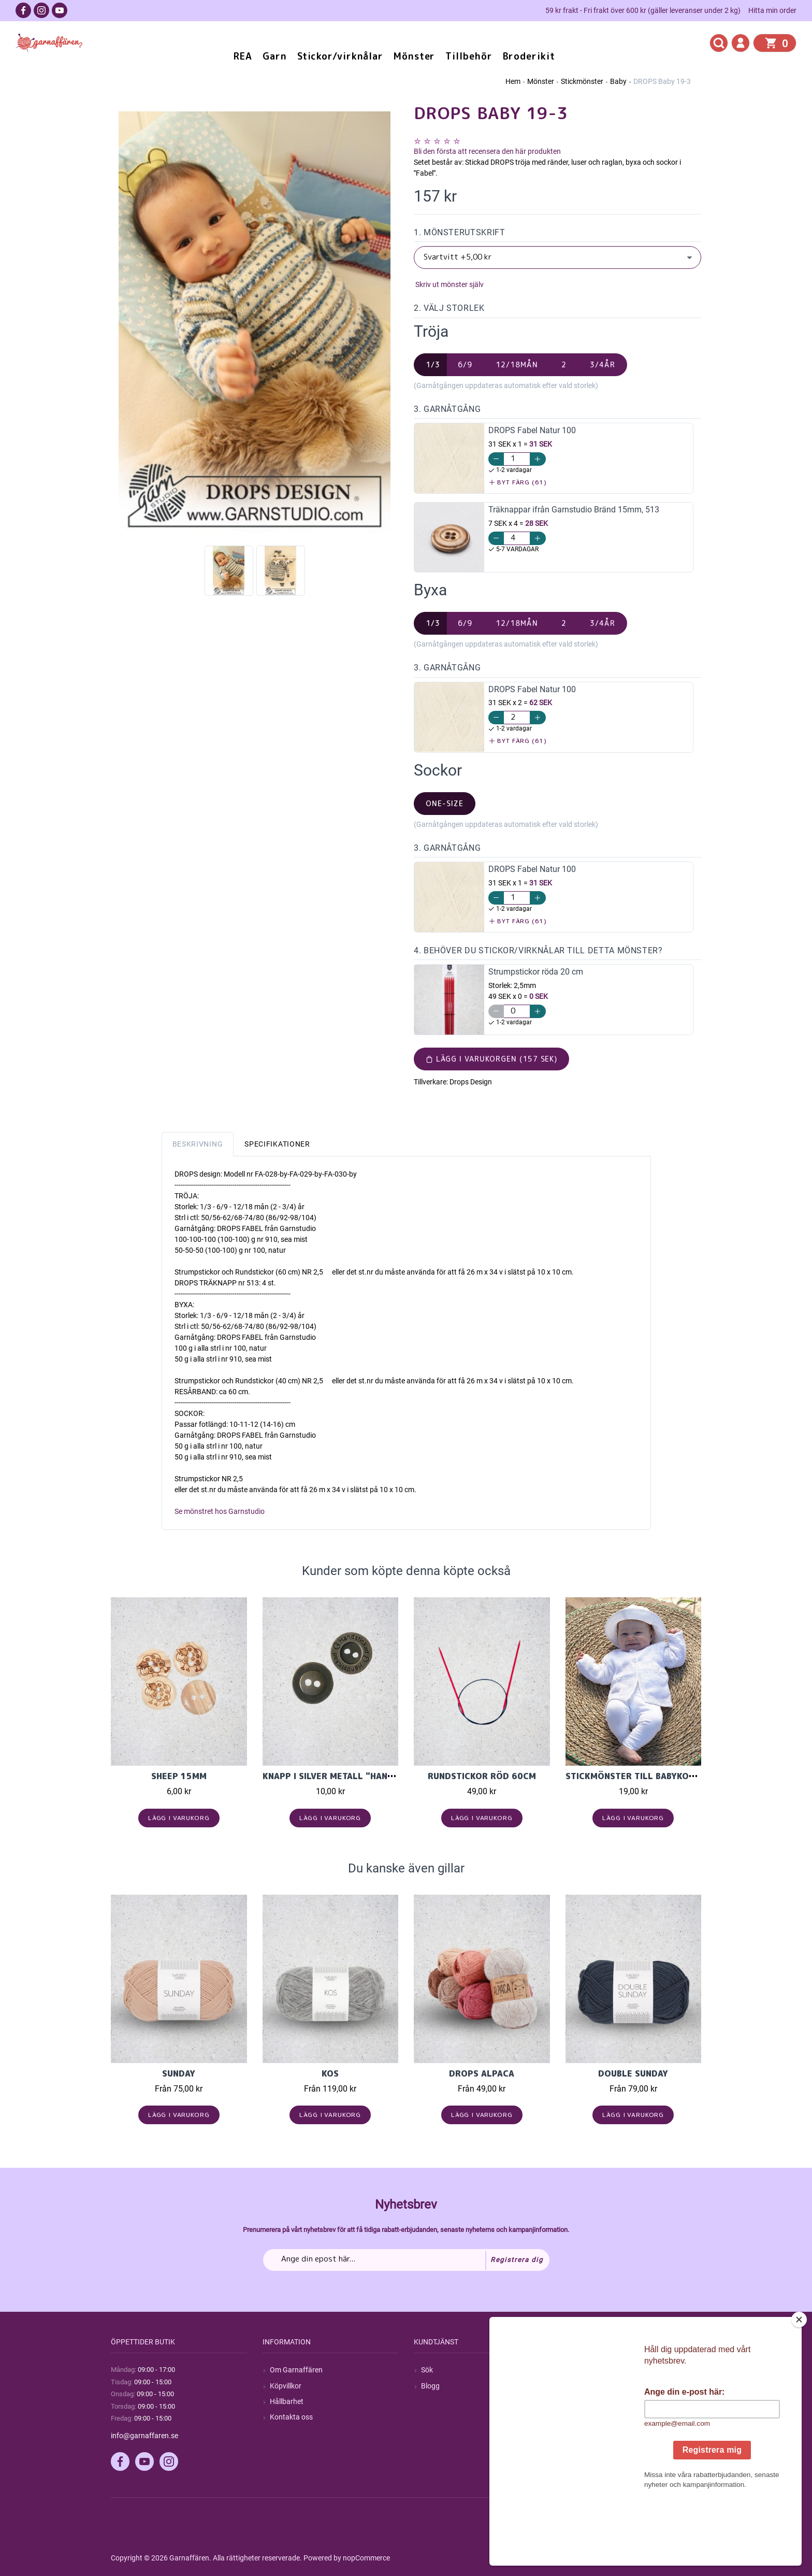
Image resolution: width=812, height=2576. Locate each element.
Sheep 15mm (179, 1776)
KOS (330, 2073)
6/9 (465, 364)
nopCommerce (366, 2558)
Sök (427, 2370)
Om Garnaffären (296, 2370)
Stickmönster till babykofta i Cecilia (655, 1776)
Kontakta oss (291, 2417)
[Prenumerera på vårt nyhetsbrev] (406, 2260)
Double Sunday (633, 2073)
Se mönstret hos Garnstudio (220, 1511)
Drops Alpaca (481, 2073)
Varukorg (588, 2417)
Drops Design (471, 1082)
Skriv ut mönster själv (449, 284)
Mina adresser (595, 2401)
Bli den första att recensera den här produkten (487, 151)
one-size (444, 803)
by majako (683, 2558)
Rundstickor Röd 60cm (482, 1776)
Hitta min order (772, 10)
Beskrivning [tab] (197, 1144)
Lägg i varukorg (179, 1817)
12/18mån (517, 364)
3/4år (602, 364)
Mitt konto (589, 2370)
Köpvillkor (285, 2386)
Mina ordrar (592, 2386)
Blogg (430, 2386)
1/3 (433, 364)
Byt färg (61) (518, 482)
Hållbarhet (286, 2401)
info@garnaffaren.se (144, 2435)
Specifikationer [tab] (277, 1144)
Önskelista (589, 2432)
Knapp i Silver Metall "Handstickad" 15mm (363, 1776)
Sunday (178, 2073)
